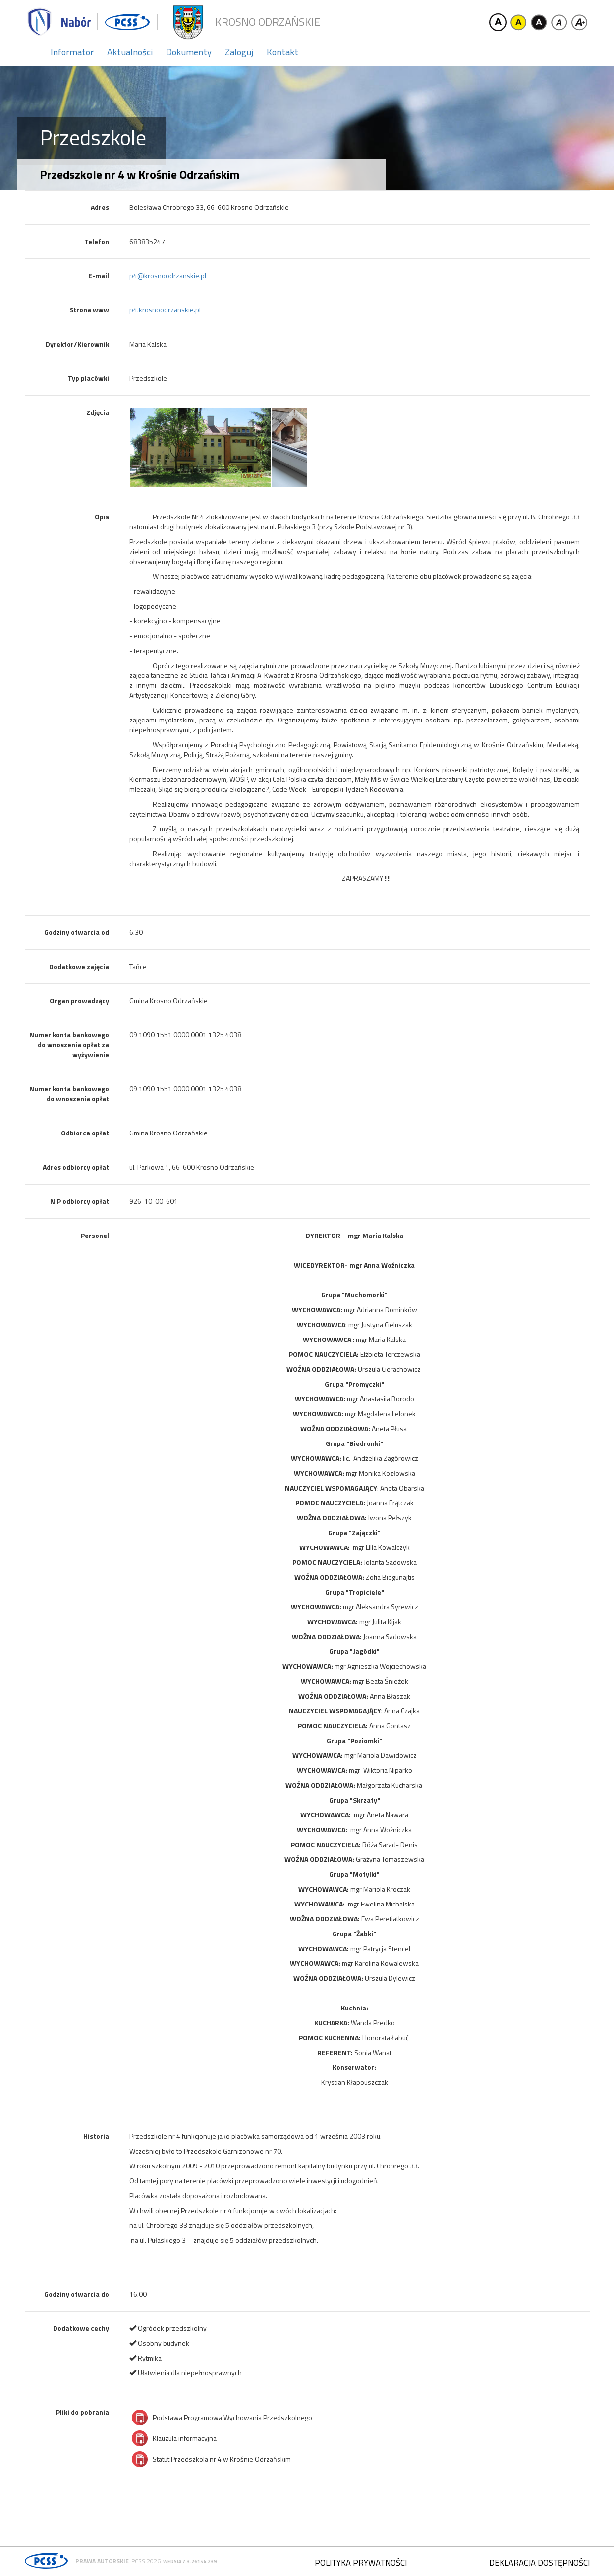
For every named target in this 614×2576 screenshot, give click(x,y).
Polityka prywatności (361, 2563)
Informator (72, 52)
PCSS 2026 (146, 2561)
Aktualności (130, 52)
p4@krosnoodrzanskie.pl (167, 275)
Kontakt (282, 52)
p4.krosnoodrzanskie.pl (165, 310)
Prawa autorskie (102, 2561)
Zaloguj (239, 52)
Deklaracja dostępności (539, 2563)
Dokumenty (189, 52)
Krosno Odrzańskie (267, 22)
